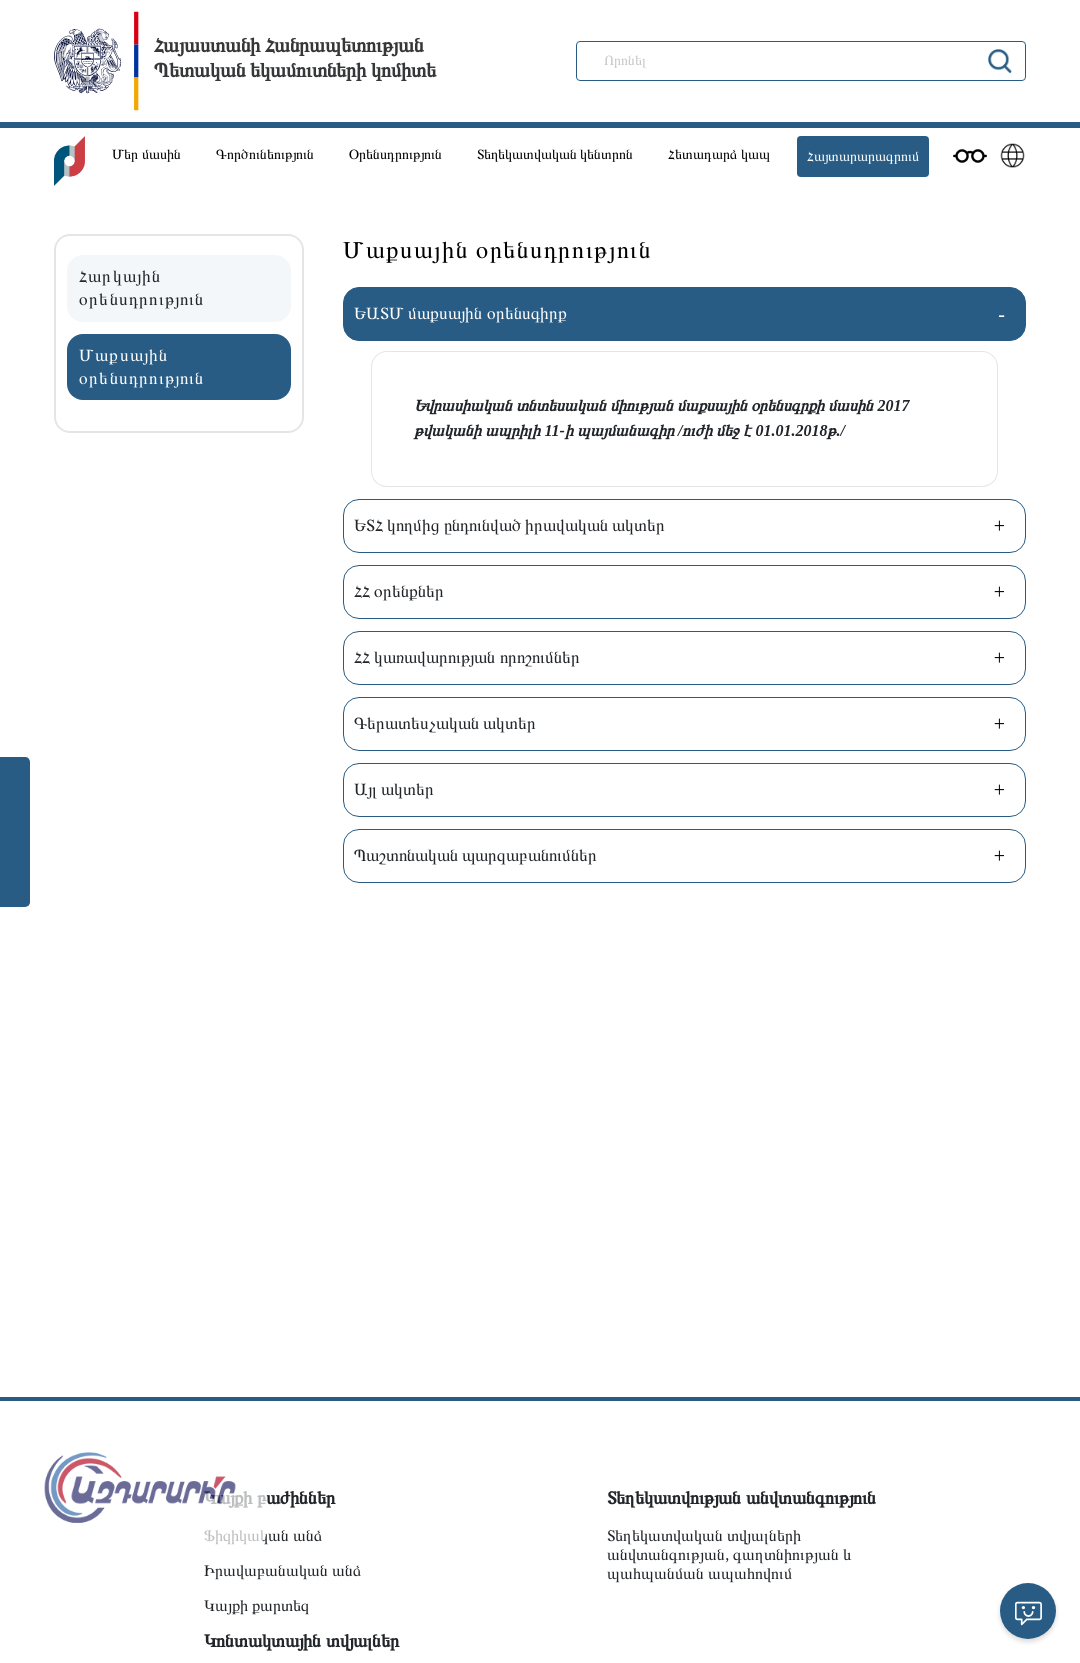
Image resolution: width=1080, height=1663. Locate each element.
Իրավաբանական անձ (282, 1570)
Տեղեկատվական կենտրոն (555, 154)
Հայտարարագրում (863, 156)
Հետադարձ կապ (719, 154)
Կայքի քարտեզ (256, 1605)
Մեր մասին (146, 154)
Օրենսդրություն (395, 154)
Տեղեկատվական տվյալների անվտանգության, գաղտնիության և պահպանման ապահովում (729, 1554)
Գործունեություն (265, 154)
